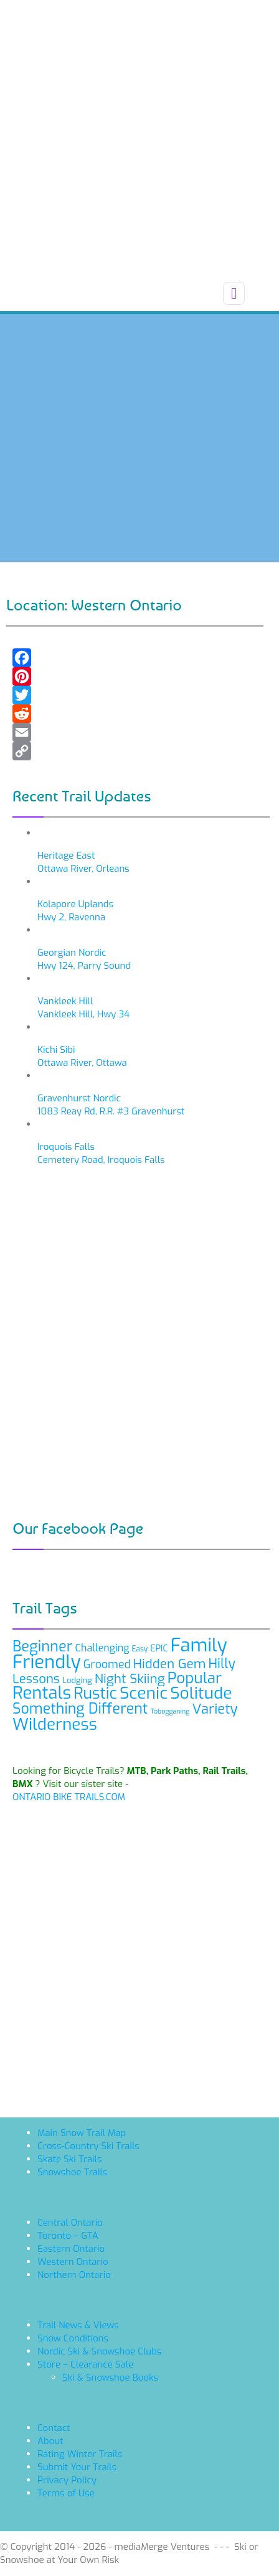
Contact (53, 2428)
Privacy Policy (67, 2480)
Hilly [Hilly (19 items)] (222, 1664)
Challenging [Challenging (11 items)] (102, 1647)
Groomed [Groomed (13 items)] (107, 1664)
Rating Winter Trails (79, 2454)
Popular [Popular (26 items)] (195, 1678)
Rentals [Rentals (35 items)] (41, 1693)
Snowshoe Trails (72, 2172)
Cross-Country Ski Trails (88, 2146)
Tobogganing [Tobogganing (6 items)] (169, 1711)
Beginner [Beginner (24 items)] (42, 1646)
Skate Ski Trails (69, 2159)
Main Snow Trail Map (81, 2133)
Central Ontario (70, 2222)
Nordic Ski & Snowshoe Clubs (99, 2351)
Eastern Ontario (71, 2248)
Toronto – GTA (67, 2235)
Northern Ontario (74, 2275)
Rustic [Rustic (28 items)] (95, 1693)
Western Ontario (72, 2262)
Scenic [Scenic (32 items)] (144, 1693)
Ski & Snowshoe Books (110, 2377)
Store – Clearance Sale (85, 2364)
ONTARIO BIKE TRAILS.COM (68, 1797)
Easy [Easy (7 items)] (140, 1649)
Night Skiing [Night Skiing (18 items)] (130, 1678)
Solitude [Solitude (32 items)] (201, 1693)
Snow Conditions (72, 2338)
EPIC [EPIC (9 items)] (159, 1648)
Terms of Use (66, 2493)
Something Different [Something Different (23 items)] (80, 1709)
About (50, 2441)
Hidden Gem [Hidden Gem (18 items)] (169, 1664)
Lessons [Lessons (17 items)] (36, 1679)
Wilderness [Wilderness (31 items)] (54, 1724)
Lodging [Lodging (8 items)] (77, 1680)
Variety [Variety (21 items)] (215, 1709)
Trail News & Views (78, 2325)
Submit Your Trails (76, 2467)
